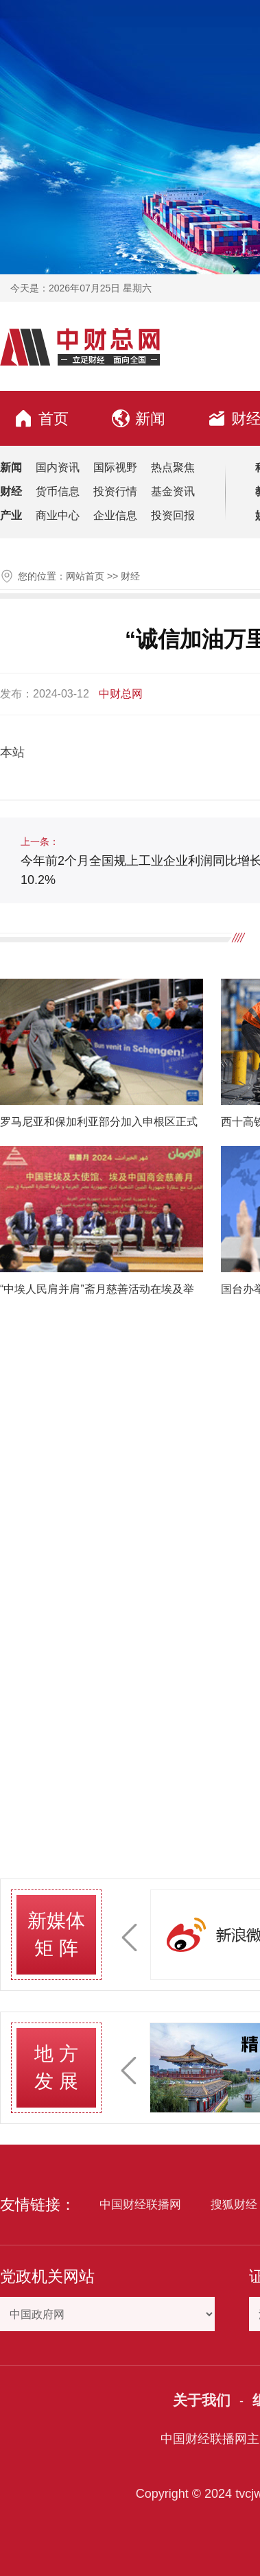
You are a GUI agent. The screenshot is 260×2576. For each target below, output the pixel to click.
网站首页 (85, 576)
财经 (130, 576)
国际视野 (115, 467)
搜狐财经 (234, 2204)
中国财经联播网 (140, 2204)
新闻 (138, 418)
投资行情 (115, 491)
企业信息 (115, 515)
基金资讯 (173, 491)
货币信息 (58, 491)
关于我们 (202, 2400)
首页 (41, 418)
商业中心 (58, 515)
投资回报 (173, 515)
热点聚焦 (173, 467)
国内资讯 (58, 467)
